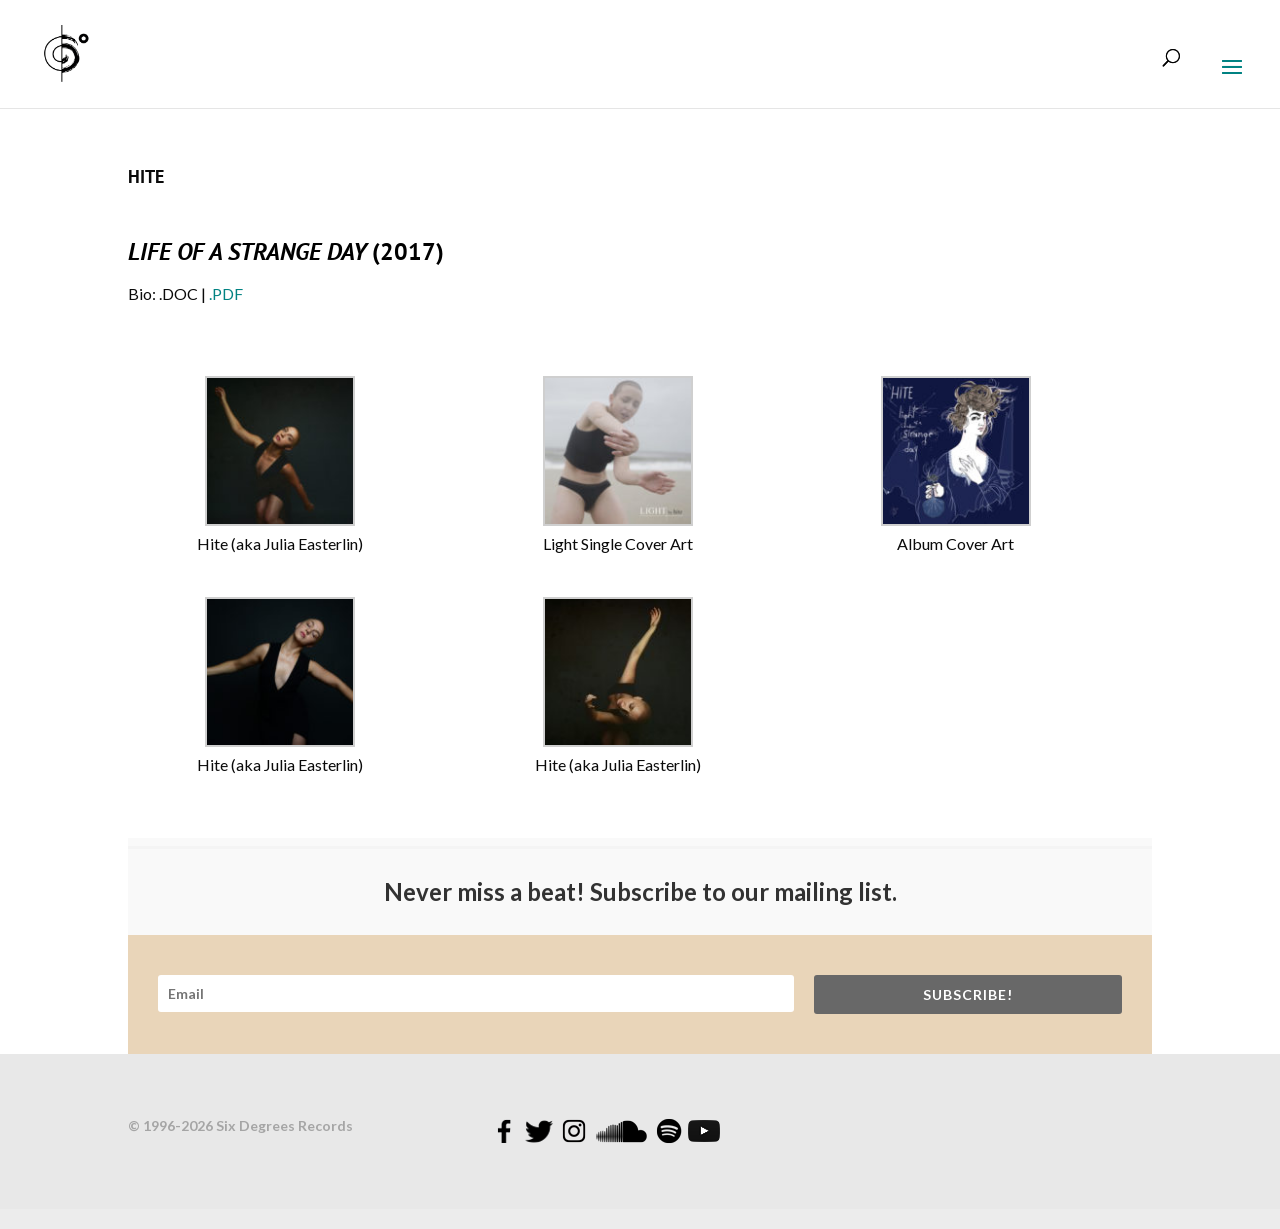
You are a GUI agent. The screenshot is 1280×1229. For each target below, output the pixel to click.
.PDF (226, 293)
